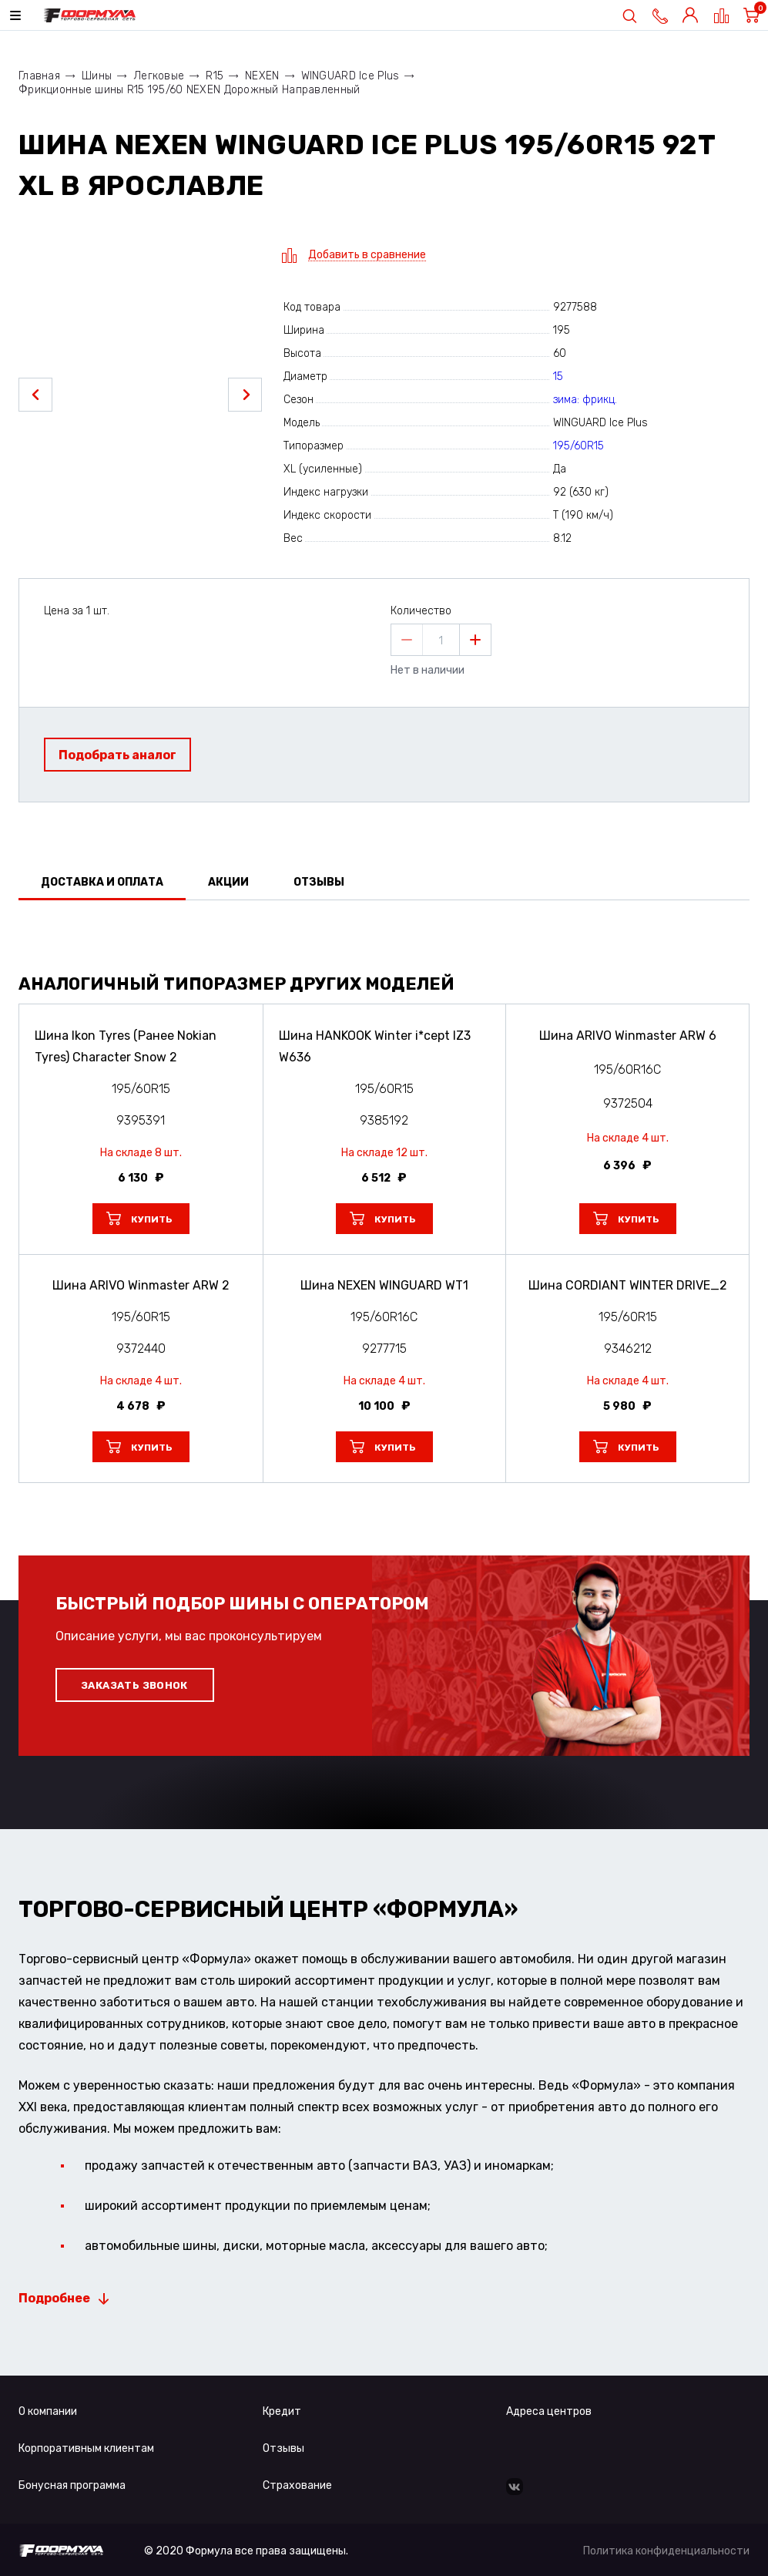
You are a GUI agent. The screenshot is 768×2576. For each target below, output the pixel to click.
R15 (214, 75)
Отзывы (283, 2448)
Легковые (158, 75)
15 (558, 376)
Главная (39, 75)
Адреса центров (549, 2411)
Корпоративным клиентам (86, 2448)
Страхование (297, 2485)
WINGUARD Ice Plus (350, 75)
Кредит (282, 2411)
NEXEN (262, 75)
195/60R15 (578, 445)
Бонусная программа (72, 2485)
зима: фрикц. (585, 399)
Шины (97, 75)
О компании (47, 2411)
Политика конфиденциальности (666, 2551)
